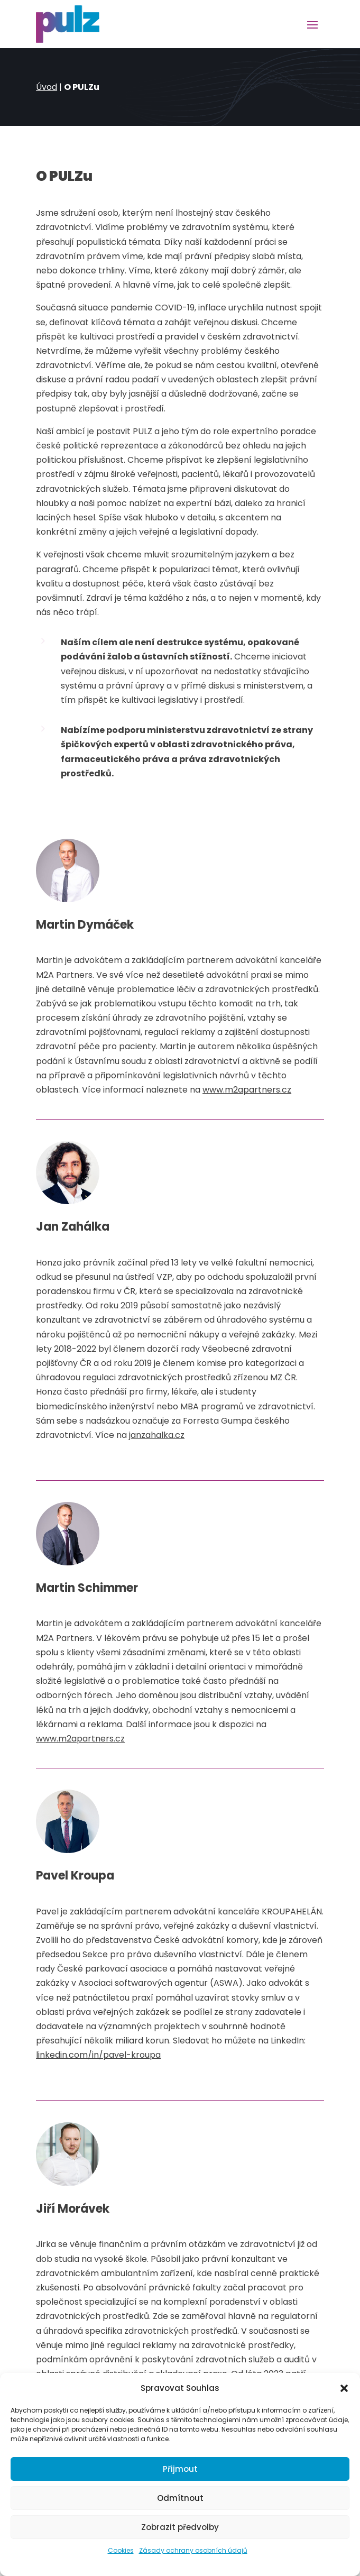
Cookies (121, 2550)
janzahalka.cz (156, 1435)
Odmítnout (180, 2498)
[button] (344, 2388)
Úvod (46, 87)
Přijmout (180, 2468)
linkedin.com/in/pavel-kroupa (98, 2055)
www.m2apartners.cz (246, 1090)
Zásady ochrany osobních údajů (193, 2550)
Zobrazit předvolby (180, 2527)
